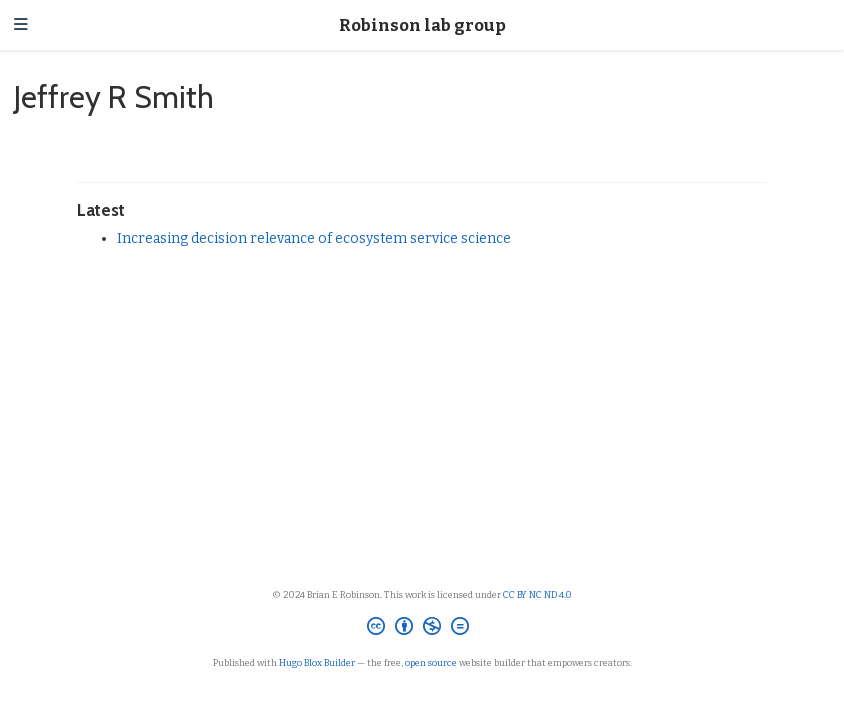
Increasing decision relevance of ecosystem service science (314, 238)
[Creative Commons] (422, 629)
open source (431, 662)
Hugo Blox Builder (317, 662)
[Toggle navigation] (21, 25)
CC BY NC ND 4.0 (537, 594)
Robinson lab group (422, 25)
